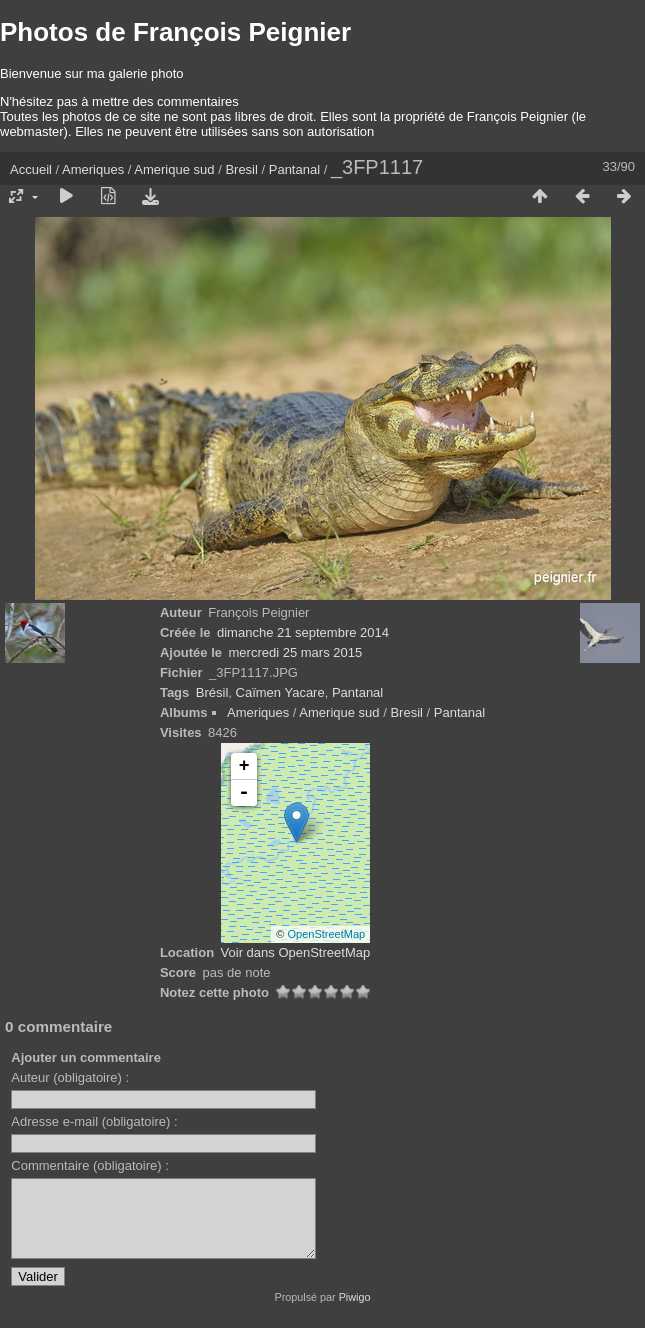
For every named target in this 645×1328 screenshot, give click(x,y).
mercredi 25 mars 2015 (296, 652)
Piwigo (355, 1312)
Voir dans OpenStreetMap (296, 952)
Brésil (212, 692)
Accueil (31, 169)
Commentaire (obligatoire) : (90, 1165)
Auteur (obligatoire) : (70, 1077)
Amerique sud (174, 169)
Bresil (241, 169)
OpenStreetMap (327, 934)
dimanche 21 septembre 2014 (303, 632)
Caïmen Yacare (280, 692)
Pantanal (294, 169)
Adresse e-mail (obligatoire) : (94, 1121)
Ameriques (93, 169)
